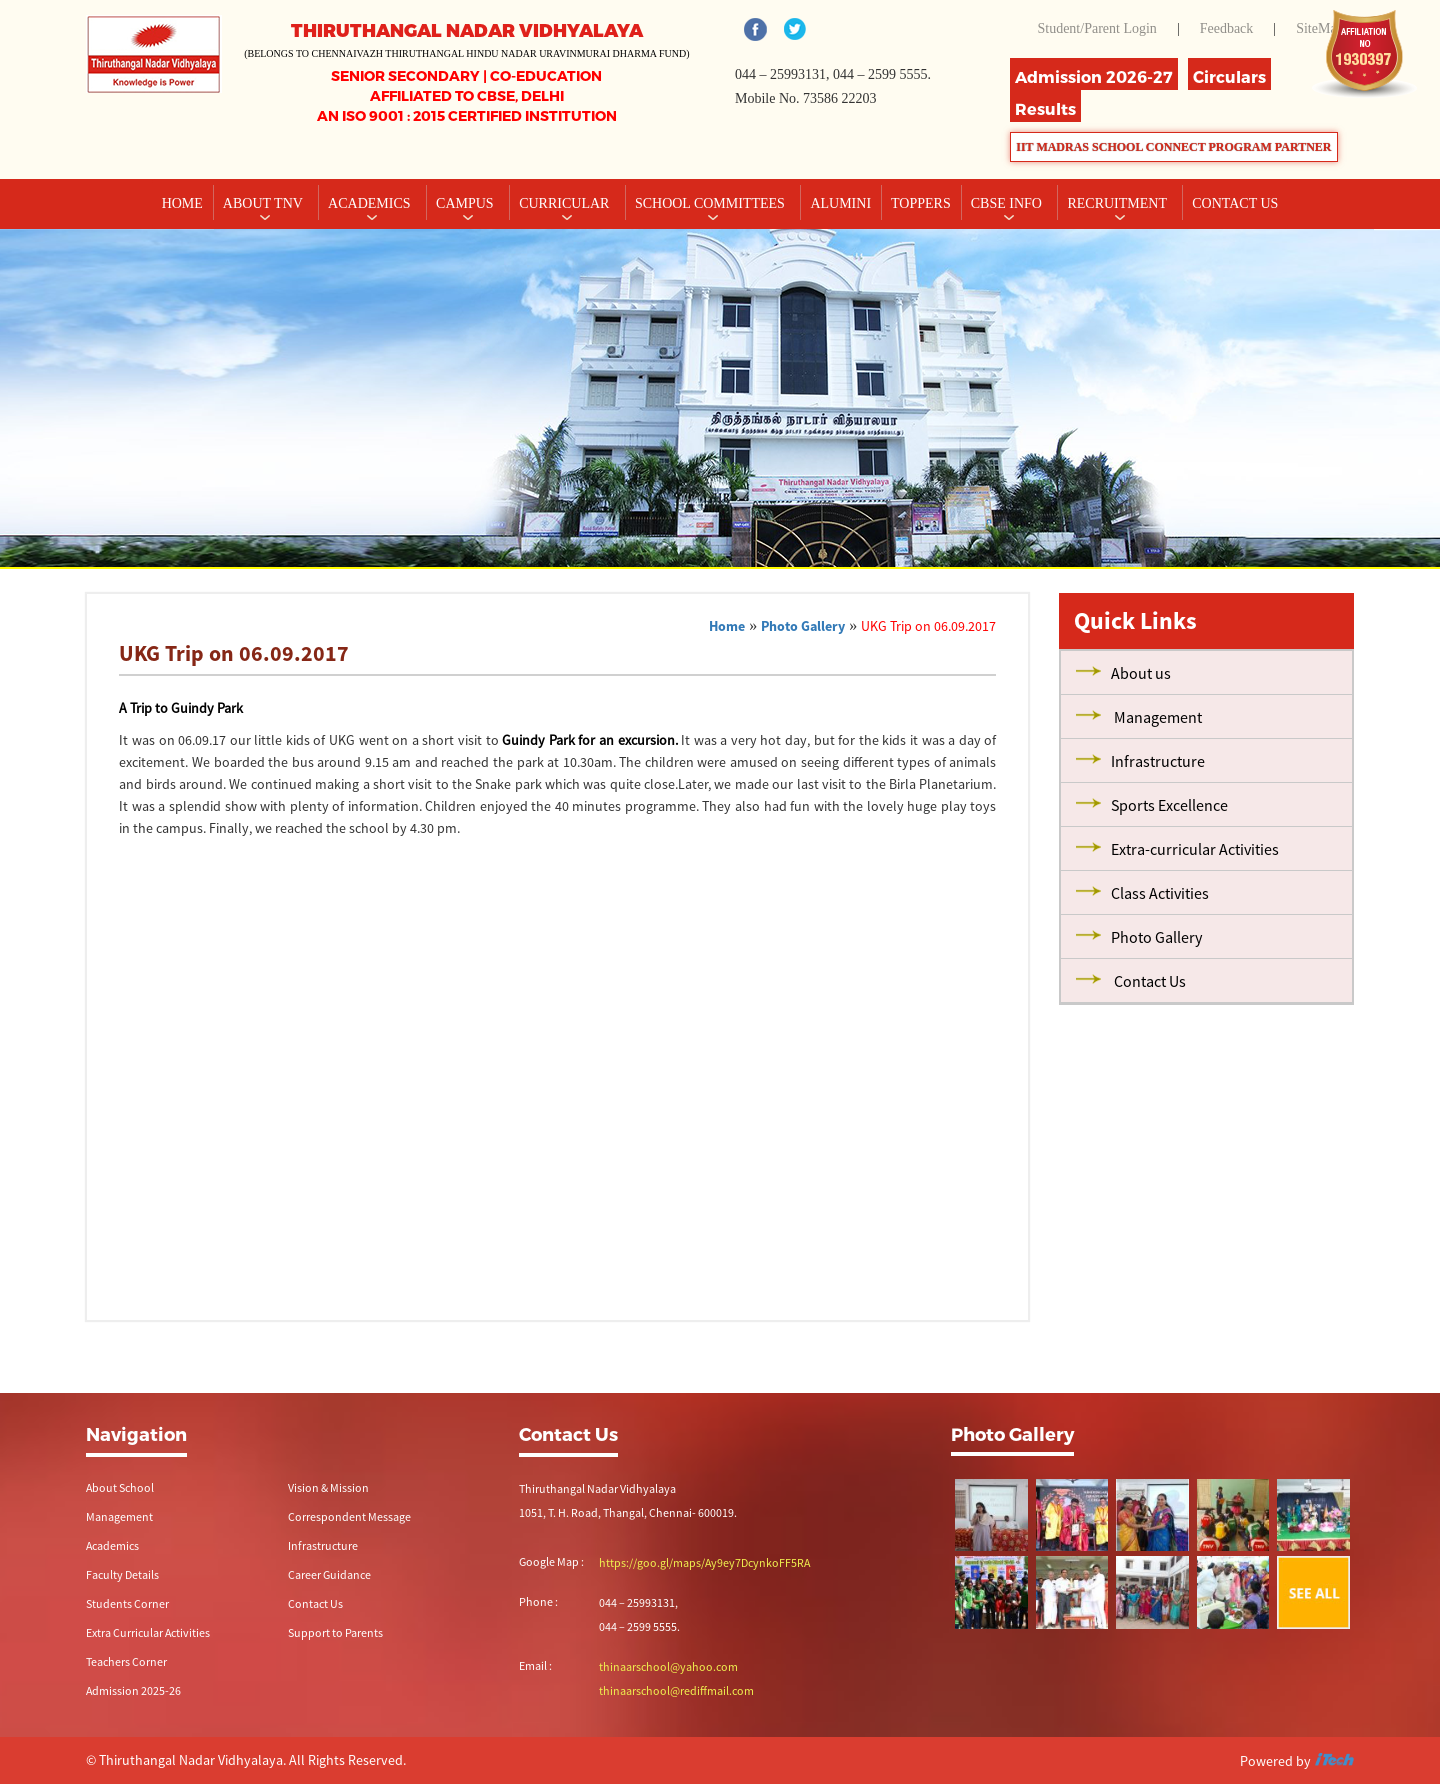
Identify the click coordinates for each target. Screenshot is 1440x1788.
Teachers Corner (126, 1661)
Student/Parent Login (1096, 28)
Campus (466, 203)
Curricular (566, 203)
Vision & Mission (328, 1487)
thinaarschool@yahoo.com (668, 1666)
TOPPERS (921, 203)
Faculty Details (122, 1574)
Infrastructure (323, 1545)
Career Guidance (329, 1574)
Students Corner (127, 1603)
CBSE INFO (1008, 203)
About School (120, 1487)
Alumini (840, 203)
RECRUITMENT (1118, 203)
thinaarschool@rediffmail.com (676, 1690)
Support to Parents (335, 1632)
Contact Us (315, 1603)
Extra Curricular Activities (148, 1632)
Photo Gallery (803, 626)
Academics (371, 203)
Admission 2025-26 (133, 1690)
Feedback (1227, 28)
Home (182, 203)
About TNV (264, 203)
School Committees (712, 203)
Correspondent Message (349, 1516)
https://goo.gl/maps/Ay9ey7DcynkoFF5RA (704, 1562)
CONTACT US (1235, 203)
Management (119, 1516)
